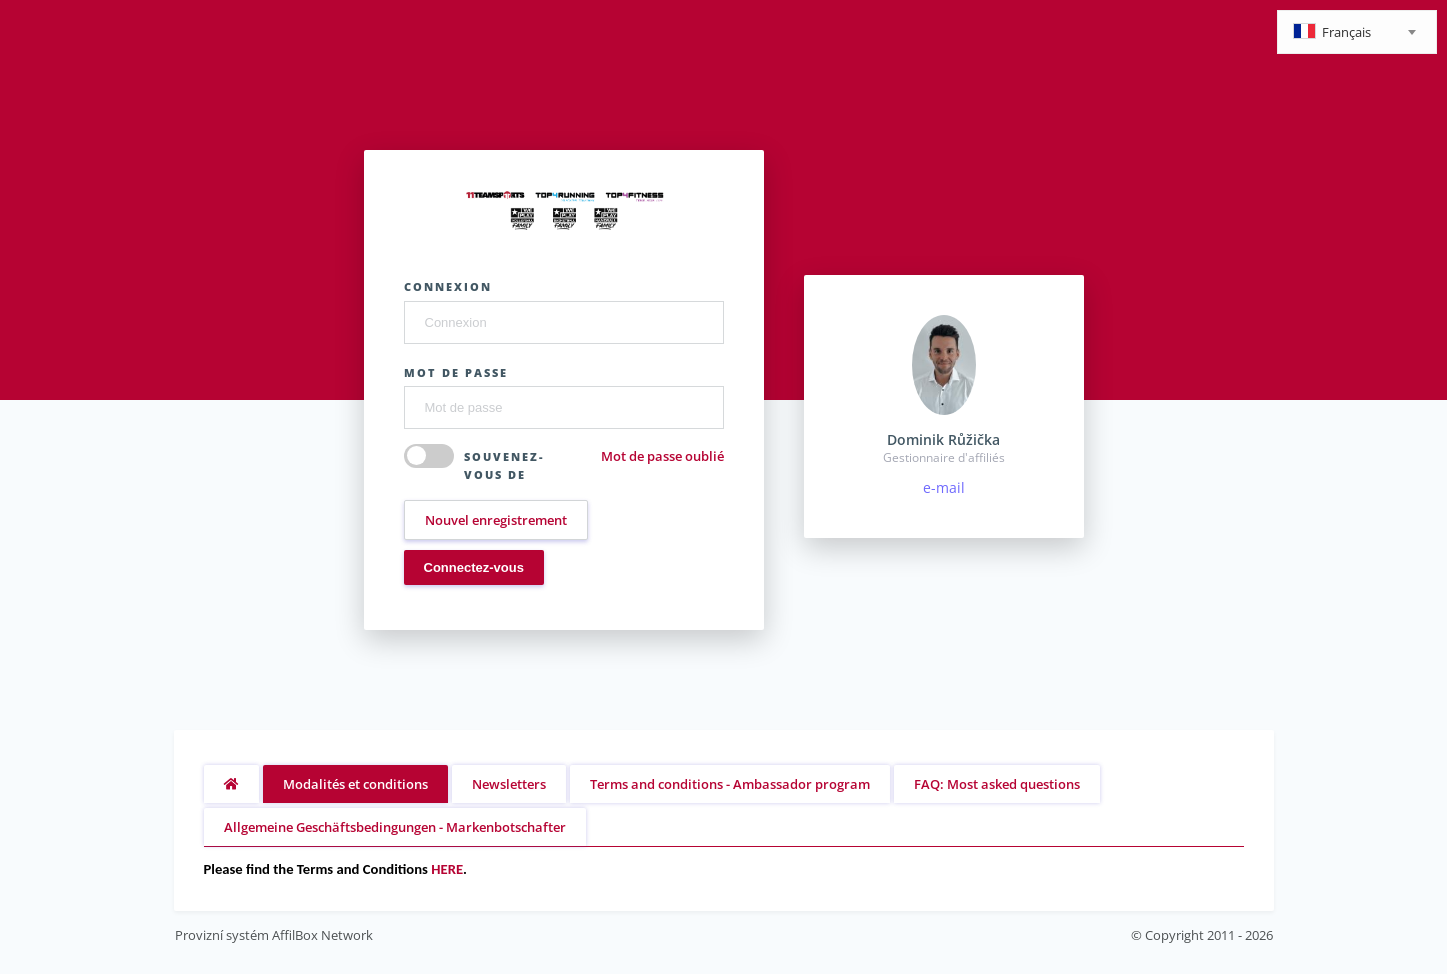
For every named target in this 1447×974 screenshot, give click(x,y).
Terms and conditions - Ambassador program (730, 784)
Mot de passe (456, 372)
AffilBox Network (322, 935)
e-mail (944, 487)
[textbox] (1357, 33)
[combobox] (1357, 32)
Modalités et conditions (355, 784)
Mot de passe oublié (662, 456)
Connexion (448, 286)
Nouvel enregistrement (496, 520)
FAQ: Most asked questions (997, 784)
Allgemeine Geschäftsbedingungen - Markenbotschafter (395, 827)
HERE (447, 869)
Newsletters (509, 784)
